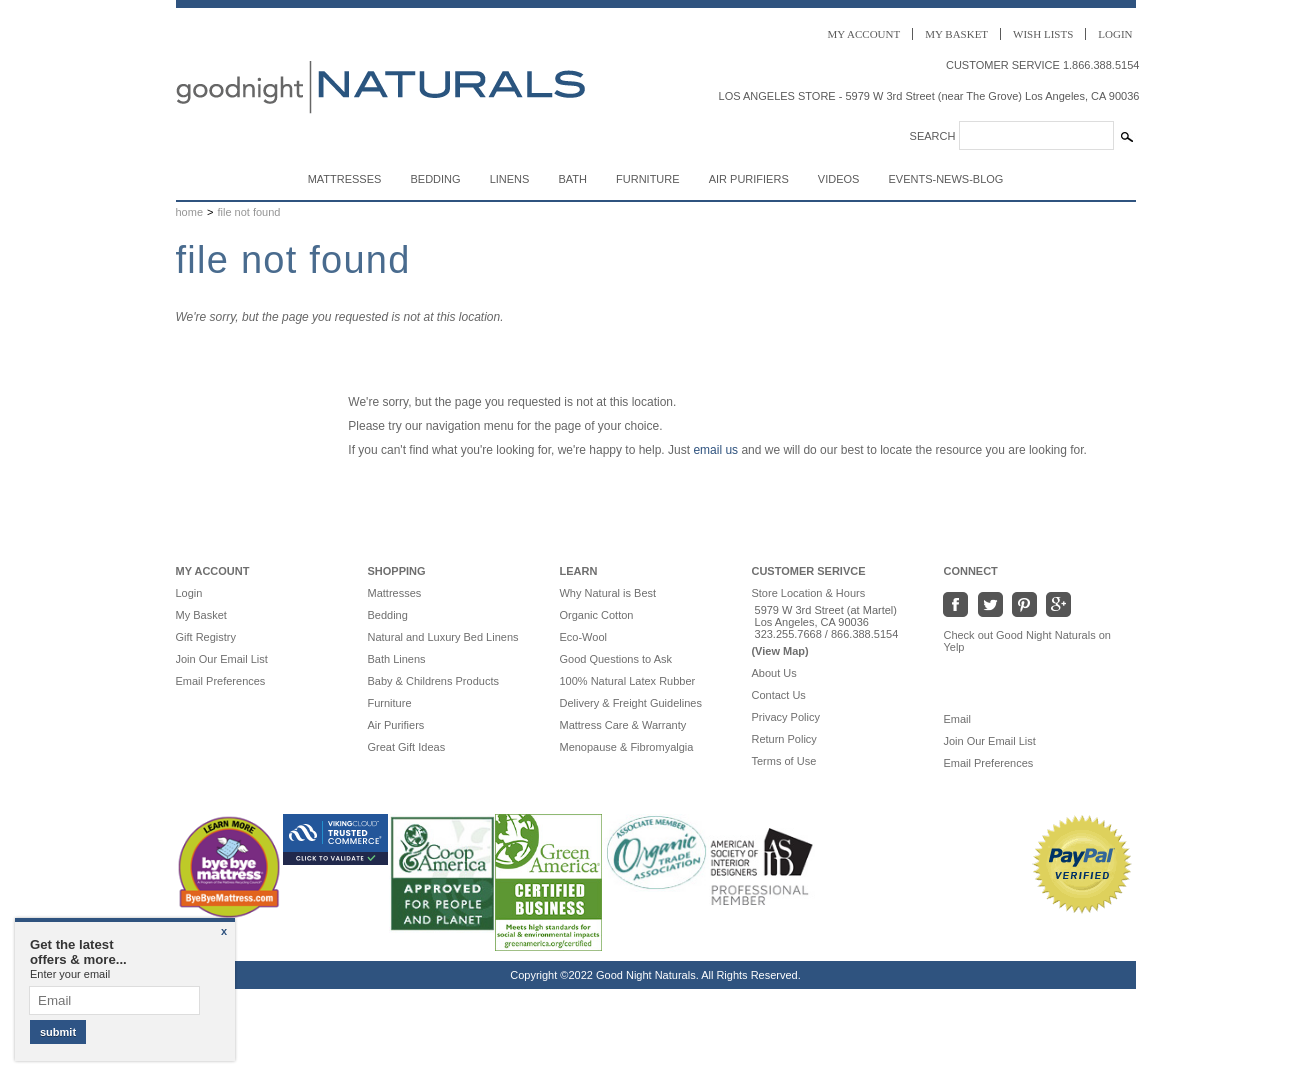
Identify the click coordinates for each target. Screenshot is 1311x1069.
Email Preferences (221, 681)
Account (864, 34)
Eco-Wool (582, 637)
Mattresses (345, 179)
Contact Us (778, 695)
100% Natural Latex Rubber (627, 681)
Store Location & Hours (808, 593)
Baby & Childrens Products (432, 681)
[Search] (1036, 135)
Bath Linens (396, 659)
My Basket (201, 615)
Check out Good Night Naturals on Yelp (1027, 641)
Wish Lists (1043, 34)
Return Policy (783, 739)
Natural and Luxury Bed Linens (442, 637)
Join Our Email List (222, 659)
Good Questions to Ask (615, 659)
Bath (572, 179)
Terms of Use (783, 761)
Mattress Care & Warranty (622, 725)
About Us (773, 673)
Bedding (435, 179)
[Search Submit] (1127, 137)
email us (715, 450)
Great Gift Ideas (406, 747)
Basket (956, 34)
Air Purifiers (749, 179)
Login (1115, 34)
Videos (839, 179)
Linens (510, 179)
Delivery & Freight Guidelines (630, 703)
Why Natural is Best (607, 593)
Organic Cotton (596, 615)
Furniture (648, 179)
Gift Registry (206, 637)
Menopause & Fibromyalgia (626, 747)
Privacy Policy (785, 717)
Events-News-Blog (945, 179)
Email (966, 719)
